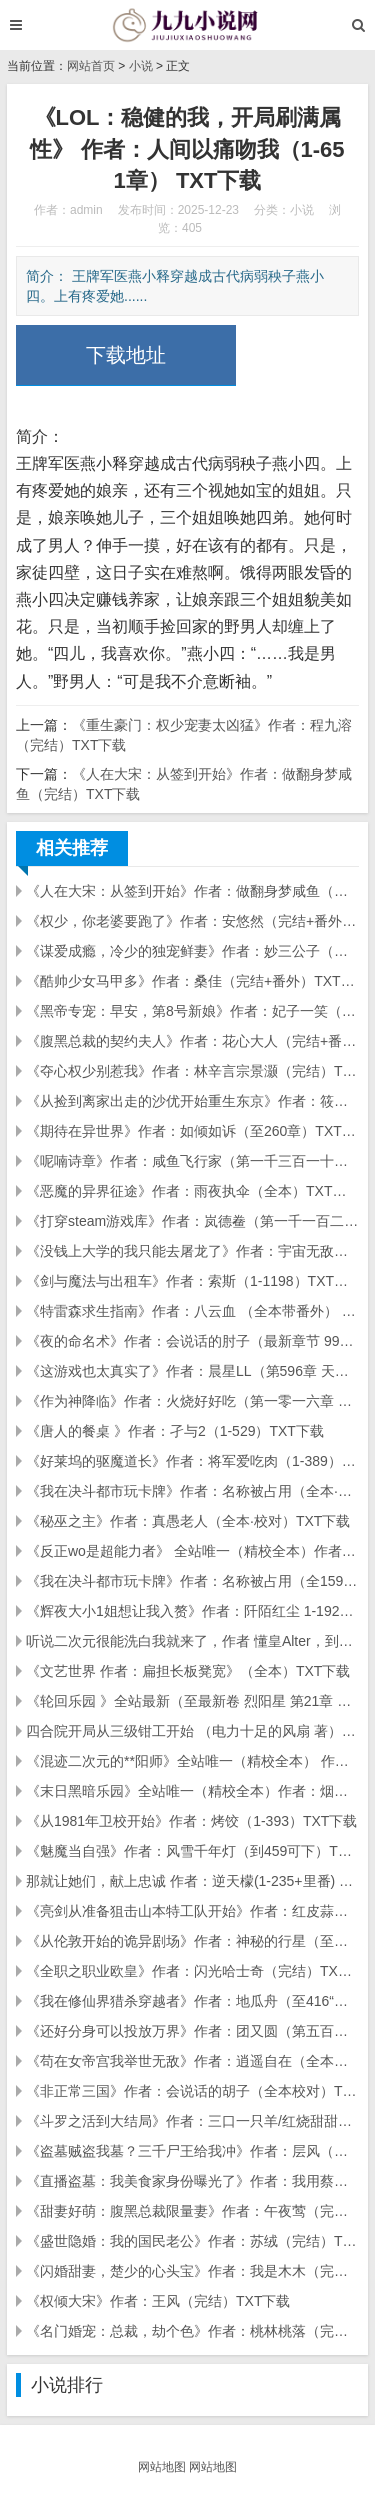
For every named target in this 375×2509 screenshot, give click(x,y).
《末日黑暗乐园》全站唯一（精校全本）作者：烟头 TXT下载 (192, 1791)
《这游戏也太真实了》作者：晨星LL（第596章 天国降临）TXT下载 (192, 1371)
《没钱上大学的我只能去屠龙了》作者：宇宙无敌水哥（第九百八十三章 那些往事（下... (192, 1251)
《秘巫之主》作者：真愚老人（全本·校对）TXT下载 (188, 1521)
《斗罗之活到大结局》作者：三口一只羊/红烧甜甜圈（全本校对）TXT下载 (192, 2121)
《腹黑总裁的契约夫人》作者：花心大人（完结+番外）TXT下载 (192, 1041)
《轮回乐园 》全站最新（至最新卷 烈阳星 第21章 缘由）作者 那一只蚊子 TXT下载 (192, 1701)
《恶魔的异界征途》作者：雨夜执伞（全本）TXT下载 (192, 1191)
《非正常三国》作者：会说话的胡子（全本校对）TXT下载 (192, 2091)
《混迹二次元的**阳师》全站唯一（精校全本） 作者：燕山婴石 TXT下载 (192, 1761)
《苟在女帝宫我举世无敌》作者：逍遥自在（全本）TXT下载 (192, 2061)
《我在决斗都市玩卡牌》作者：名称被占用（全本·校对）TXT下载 (192, 1491)
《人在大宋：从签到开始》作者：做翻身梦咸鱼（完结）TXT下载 (192, 891)
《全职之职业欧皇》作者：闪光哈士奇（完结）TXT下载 (192, 1971)
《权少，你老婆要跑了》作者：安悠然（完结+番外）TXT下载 (192, 921)
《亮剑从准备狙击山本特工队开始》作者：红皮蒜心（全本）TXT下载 (192, 1911)
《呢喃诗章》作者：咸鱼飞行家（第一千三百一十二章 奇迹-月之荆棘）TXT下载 (192, 1161)
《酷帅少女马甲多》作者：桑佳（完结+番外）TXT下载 (192, 981)
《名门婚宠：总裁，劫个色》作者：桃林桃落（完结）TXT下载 (192, 2331)
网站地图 (162, 2467)
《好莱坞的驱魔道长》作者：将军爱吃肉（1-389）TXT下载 (192, 1461)
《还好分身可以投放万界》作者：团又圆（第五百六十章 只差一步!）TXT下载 (192, 2031)
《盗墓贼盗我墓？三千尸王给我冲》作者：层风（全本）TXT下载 (192, 2151)
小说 (141, 66)
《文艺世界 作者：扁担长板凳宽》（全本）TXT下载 (188, 1671)
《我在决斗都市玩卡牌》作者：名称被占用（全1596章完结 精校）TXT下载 (192, 1581)
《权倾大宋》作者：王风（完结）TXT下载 (158, 2301)
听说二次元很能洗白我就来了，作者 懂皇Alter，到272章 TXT (192, 1641)
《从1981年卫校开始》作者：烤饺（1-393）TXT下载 (191, 1821)
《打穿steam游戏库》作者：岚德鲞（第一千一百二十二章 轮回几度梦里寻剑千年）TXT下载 (192, 1221)
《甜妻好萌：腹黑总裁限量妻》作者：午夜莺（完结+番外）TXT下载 (192, 2211)
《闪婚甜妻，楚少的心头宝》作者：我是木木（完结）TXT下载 (192, 2271)
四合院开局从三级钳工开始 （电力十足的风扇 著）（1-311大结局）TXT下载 (192, 1731)
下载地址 (126, 355)
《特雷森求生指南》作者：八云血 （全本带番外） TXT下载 (192, 1311)
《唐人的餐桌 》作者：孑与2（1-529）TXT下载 (175, 1431)
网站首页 (91, 66)
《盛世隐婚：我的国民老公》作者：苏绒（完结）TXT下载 (192, 2241)
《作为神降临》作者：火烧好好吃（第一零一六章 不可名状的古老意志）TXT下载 (192, 1401)
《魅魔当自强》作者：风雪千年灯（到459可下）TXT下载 (192, 1851)
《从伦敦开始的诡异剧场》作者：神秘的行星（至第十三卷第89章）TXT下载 (192, 1941)
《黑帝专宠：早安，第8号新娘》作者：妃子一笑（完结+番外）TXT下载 (192, 1011)
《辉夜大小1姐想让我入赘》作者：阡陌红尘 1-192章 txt (192, 1611)
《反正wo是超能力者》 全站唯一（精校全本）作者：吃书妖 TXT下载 (192, 1551)
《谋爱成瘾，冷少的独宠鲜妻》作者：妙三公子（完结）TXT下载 (192, 951)
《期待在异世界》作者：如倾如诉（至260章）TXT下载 (192, 1131)
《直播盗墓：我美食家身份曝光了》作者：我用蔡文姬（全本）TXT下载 (192, 2181)
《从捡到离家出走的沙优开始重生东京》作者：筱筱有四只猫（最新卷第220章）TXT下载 (192, 1101)
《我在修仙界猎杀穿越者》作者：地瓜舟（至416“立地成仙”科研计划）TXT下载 (192, 2001)
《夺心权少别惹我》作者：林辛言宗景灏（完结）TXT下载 (192, 1071)
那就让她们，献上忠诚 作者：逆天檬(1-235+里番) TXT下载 (192, 1881)
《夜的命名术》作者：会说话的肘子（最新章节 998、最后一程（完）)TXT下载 (192, 1341)
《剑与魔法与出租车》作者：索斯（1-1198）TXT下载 (192, 1281)
